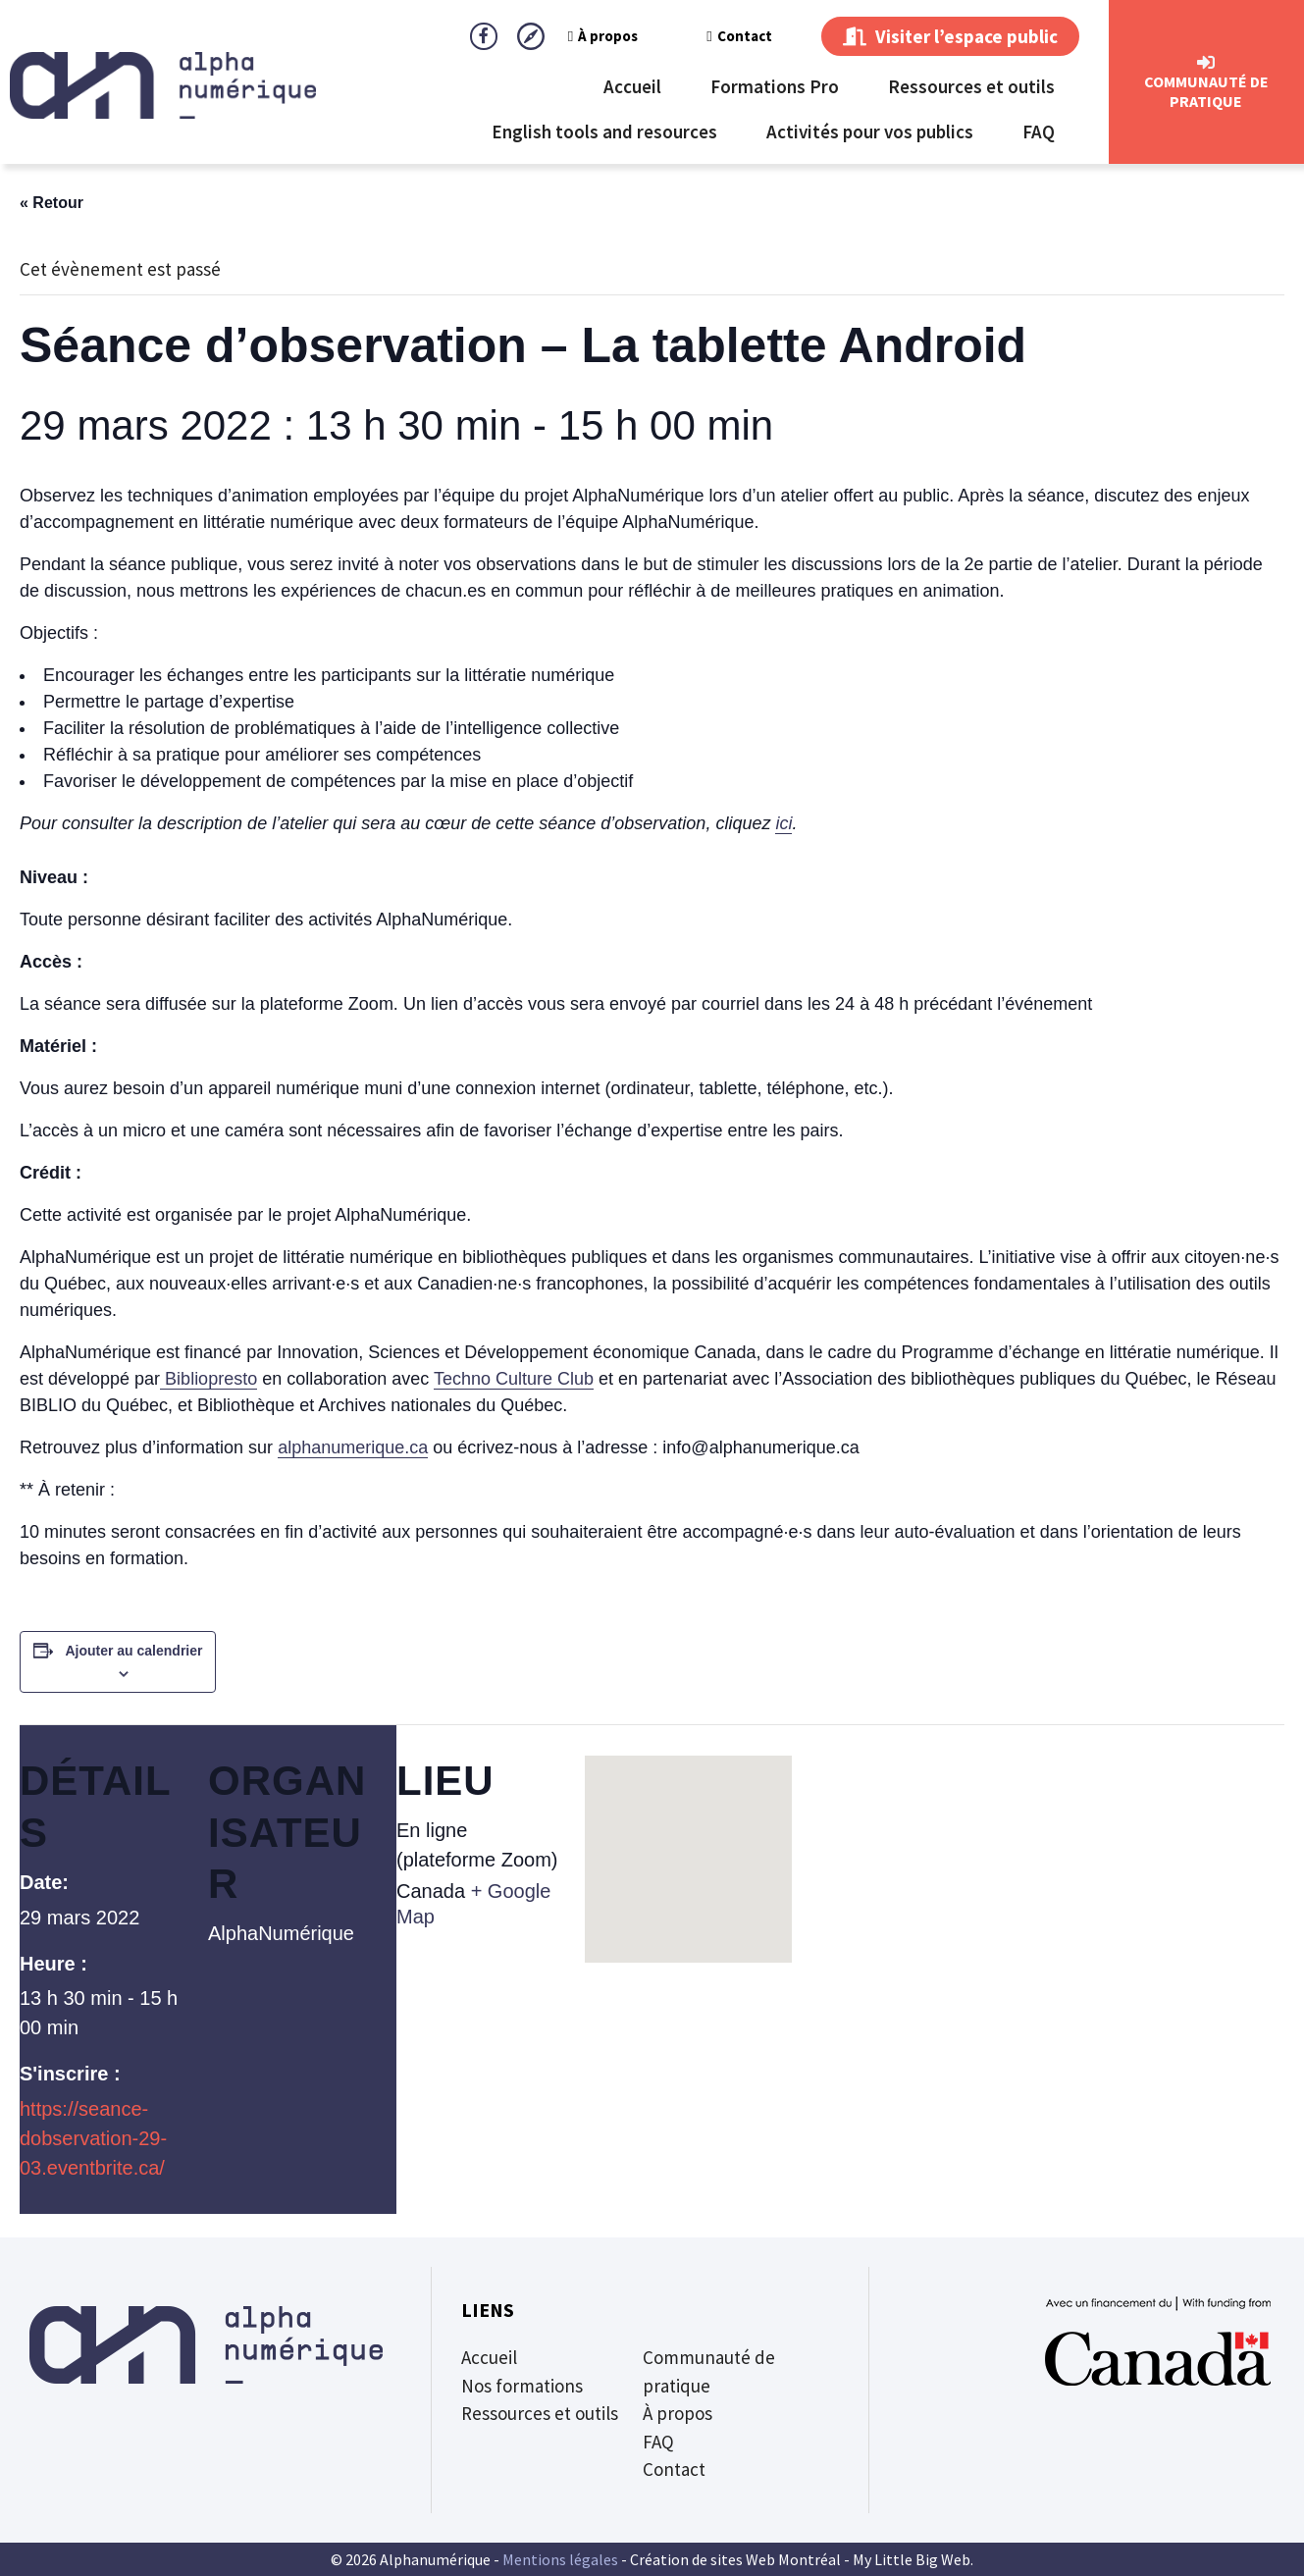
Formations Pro (774, 86)
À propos (603, 35)
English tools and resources (604, 131)
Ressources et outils (971, 86)
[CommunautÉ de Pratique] (1206, 63)
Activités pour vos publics (869, 131)
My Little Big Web (911, 2559)
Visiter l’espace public (950, 36)
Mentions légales (560, 2559)
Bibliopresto (208, 1379)
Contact (738, 35)
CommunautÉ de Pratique (1206, 91)
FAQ (1038, 131)
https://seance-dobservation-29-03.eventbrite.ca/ (93, 2138)
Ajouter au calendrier (133, 1650)
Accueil (632, 86)
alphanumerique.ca (353, 1447)
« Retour (51, 202)
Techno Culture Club (514, 1379)
